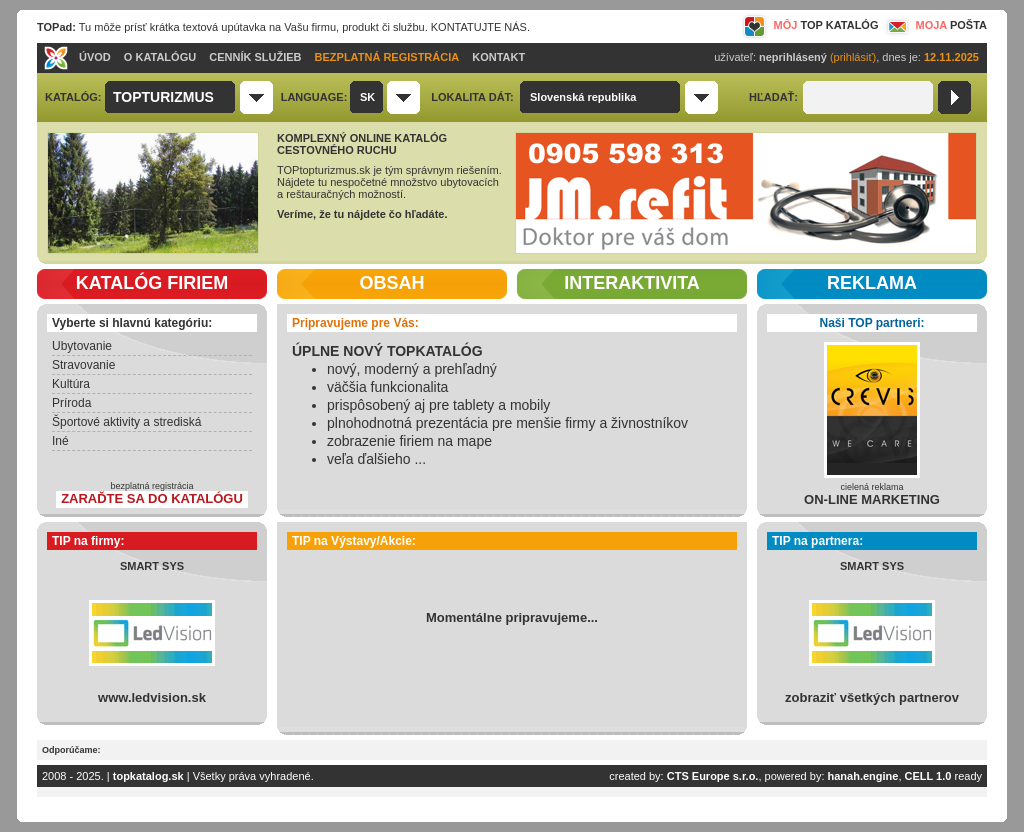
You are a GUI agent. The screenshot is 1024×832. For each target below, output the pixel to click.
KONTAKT (498, 57)
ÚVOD (95, 57)
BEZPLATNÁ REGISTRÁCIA (387, 57)
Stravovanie (83, 365)
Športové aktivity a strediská (126, 422)
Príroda (71, 403)
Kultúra (71, 384)
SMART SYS (152, 566)
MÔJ (810, 25)
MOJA (935, 25)
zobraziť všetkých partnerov (872, 697)
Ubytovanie (82, 346)
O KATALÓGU (160, 57)
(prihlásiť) (853, 57)
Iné (60, 441)
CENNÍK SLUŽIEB (255, 57)
